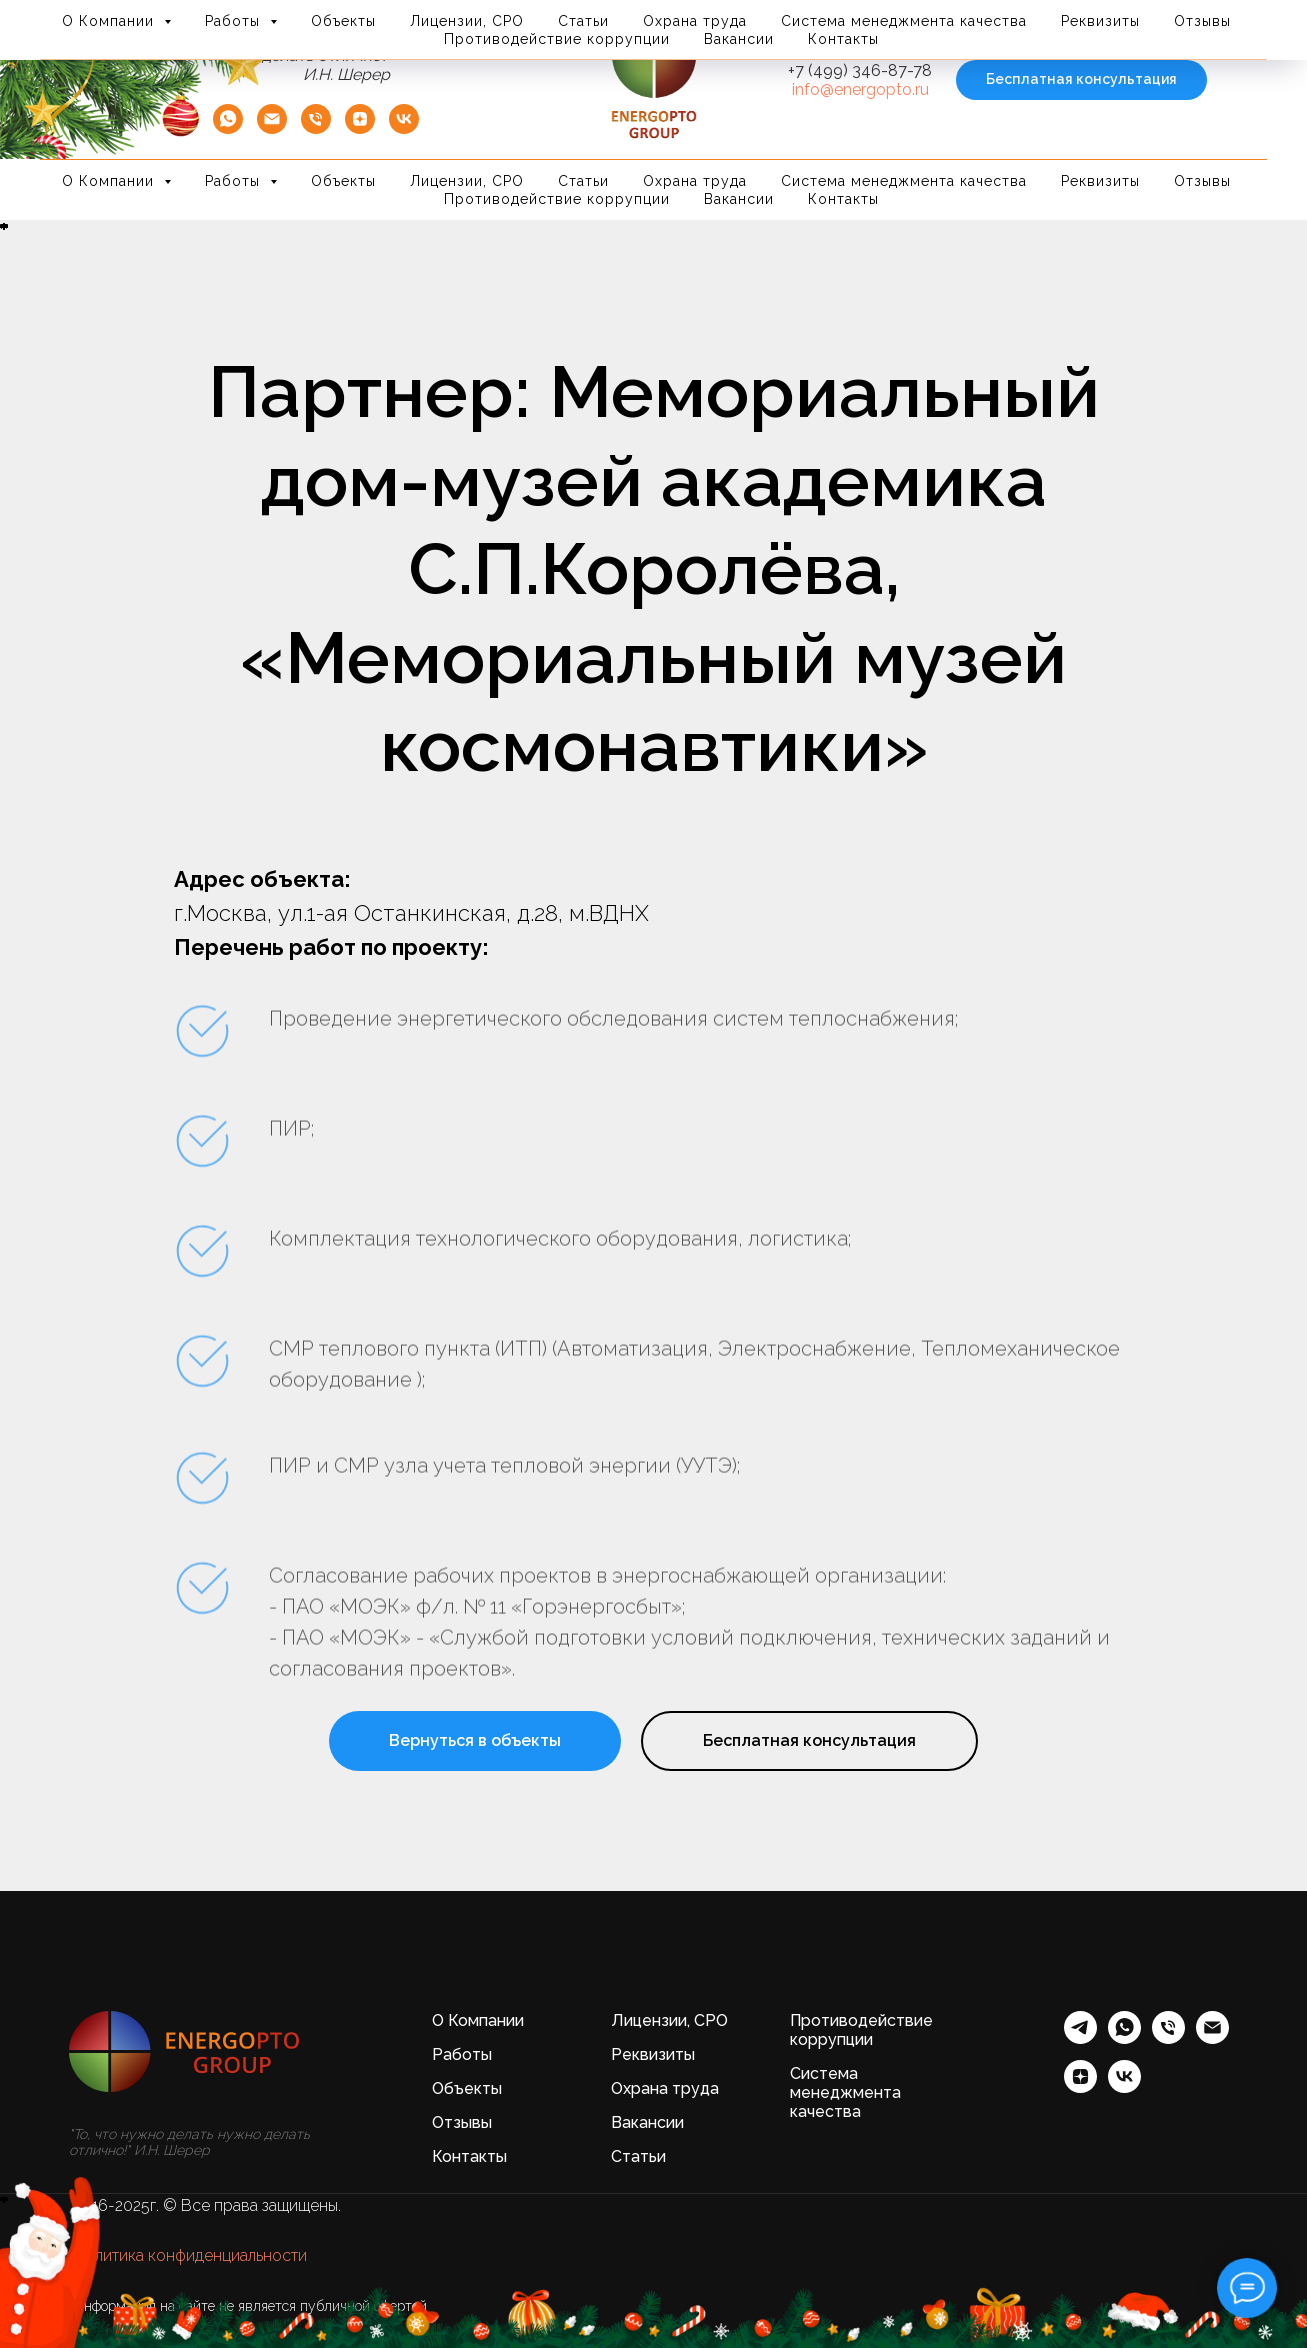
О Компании (478, 2020)
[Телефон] (316, 128)
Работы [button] (235, 181)
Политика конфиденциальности (190, 2255)
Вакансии (739, 199)
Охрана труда (695, 181)
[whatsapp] (1124, 2038)
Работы (462, 2054)
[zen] (360, 128)
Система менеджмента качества (904, 181)
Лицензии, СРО (467, 181)
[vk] (404, 128)
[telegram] (1080, 2038)
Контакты (843, 199)
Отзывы (1202, 181)
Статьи (583, 181)
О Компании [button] (110, 181)
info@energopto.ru (860, 89)
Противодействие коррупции (557, 199)
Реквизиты (1100, 181)
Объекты (343, 181)
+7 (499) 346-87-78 (860, 70)
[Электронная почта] (1212, 2038)
